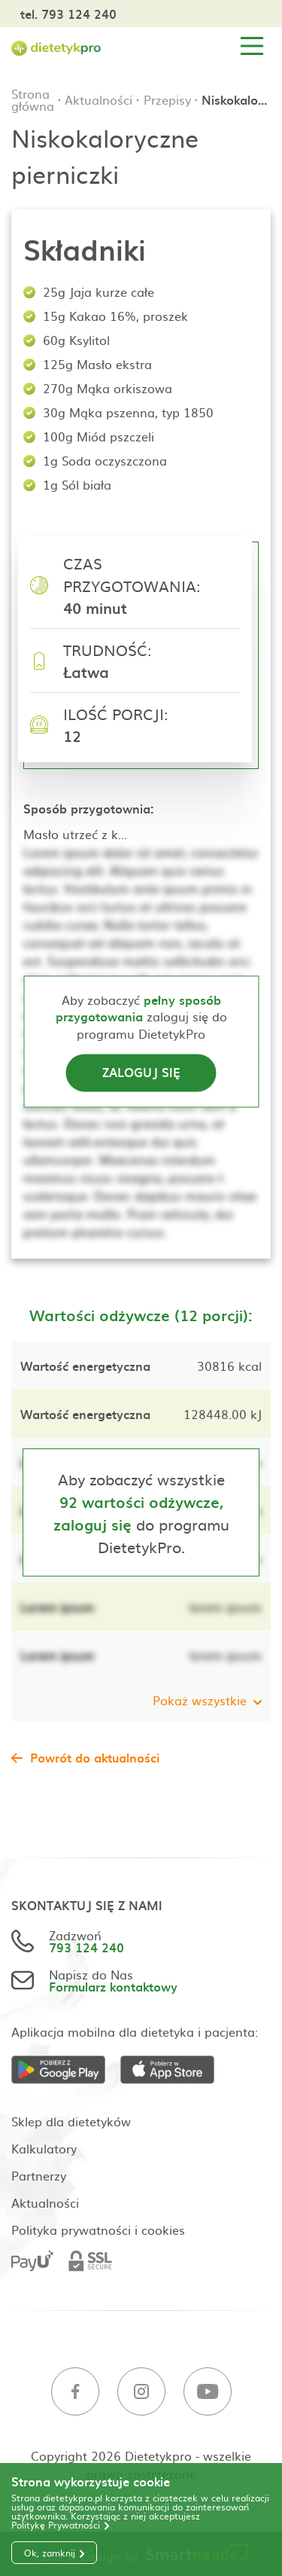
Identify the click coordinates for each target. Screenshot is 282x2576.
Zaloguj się (141, 1073)
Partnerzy (38, 2175)
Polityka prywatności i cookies (98, 2229)
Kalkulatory (44, 2148)
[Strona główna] (56, 46)
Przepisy (167, 99)
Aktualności (98, 99)
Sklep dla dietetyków (71, 2121)
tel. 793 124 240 (68, 14)
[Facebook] (75, 2391)
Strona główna (32, 99)
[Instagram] (141, 2391)
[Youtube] (207, 2391)
